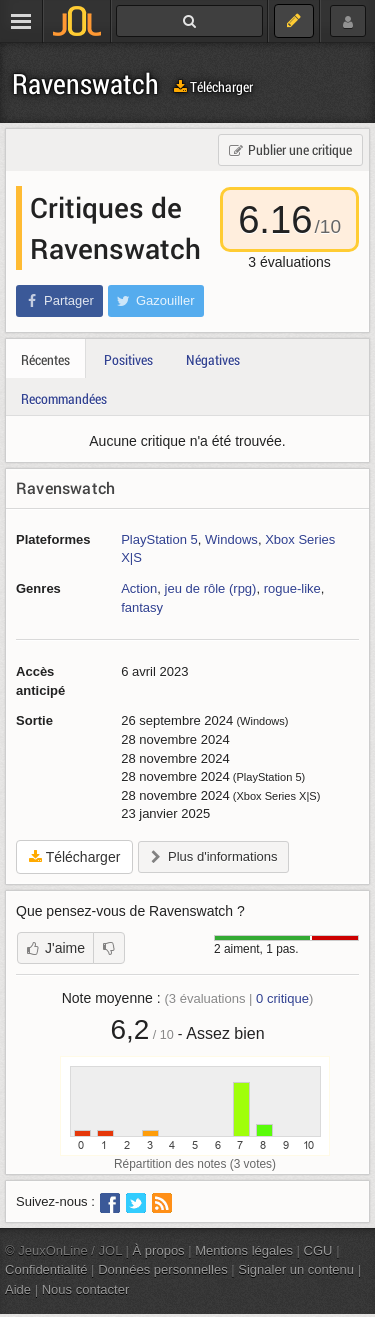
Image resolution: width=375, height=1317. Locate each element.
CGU (318, 1250)
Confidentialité (46, 1269)
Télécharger (213, 86)
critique (282, 998)
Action (139, 588)
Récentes (45, 359)
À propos (159, 1250)
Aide (18, 1289)
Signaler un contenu (296, 1269)
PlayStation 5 (159, 539)
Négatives (213, 359)
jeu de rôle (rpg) (211, 588)
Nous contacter (86, 1289)
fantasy (142, 607)
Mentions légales (244, 1250)
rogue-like (292, 588)
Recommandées (64, 398)
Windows (231, 539)
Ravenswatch (85, 83)
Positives (128, 359)
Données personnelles (163, 1269)
